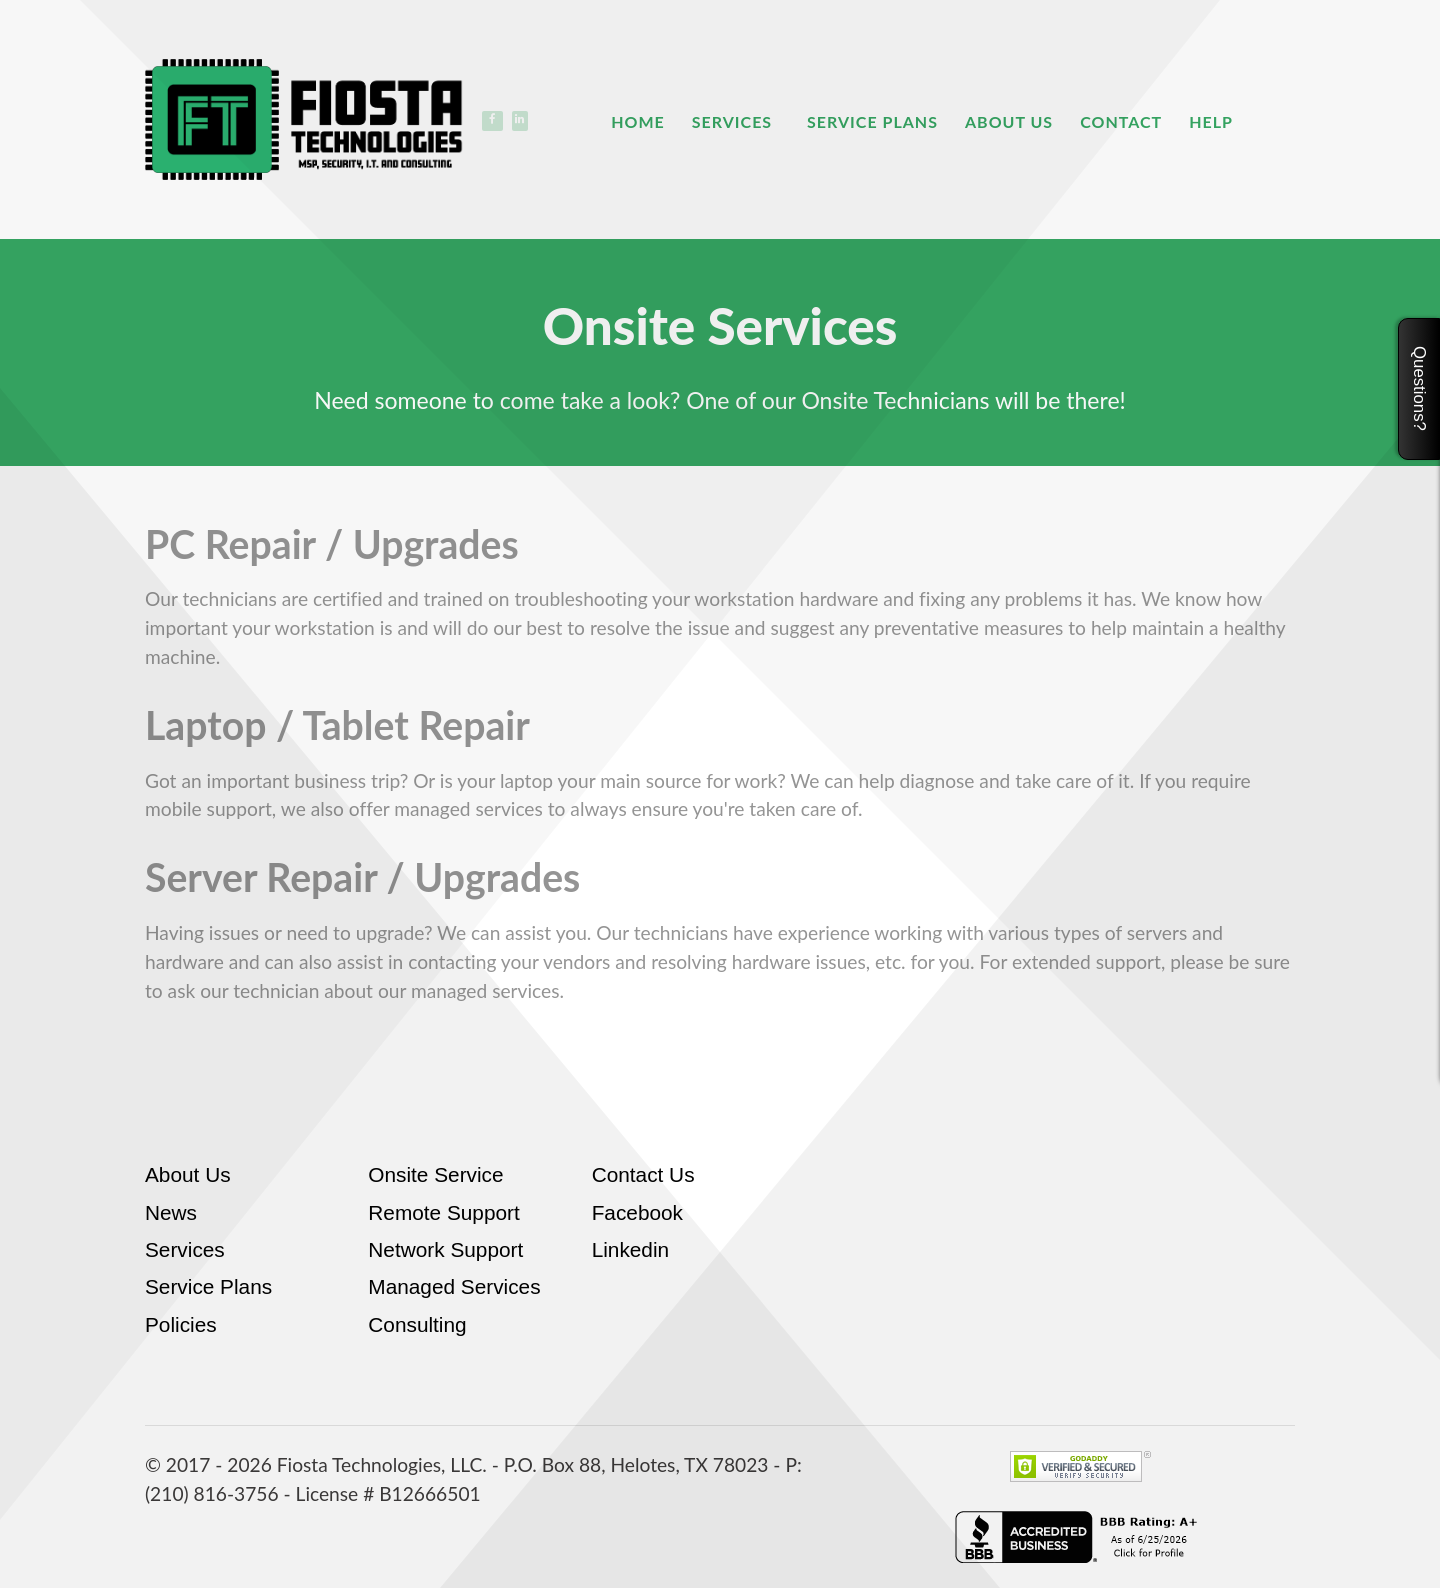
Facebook (637, 1212)
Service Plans (208, 1286)
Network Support (445, 1249)
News (171, 1212)
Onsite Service (435, 1174)
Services (185, 1249)
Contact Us (643, 1174)
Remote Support (443, 1212)
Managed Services (454, 1286)
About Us (188, 1174)
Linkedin (630, 1249)
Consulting (417, 1324)
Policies (181, 1324)
